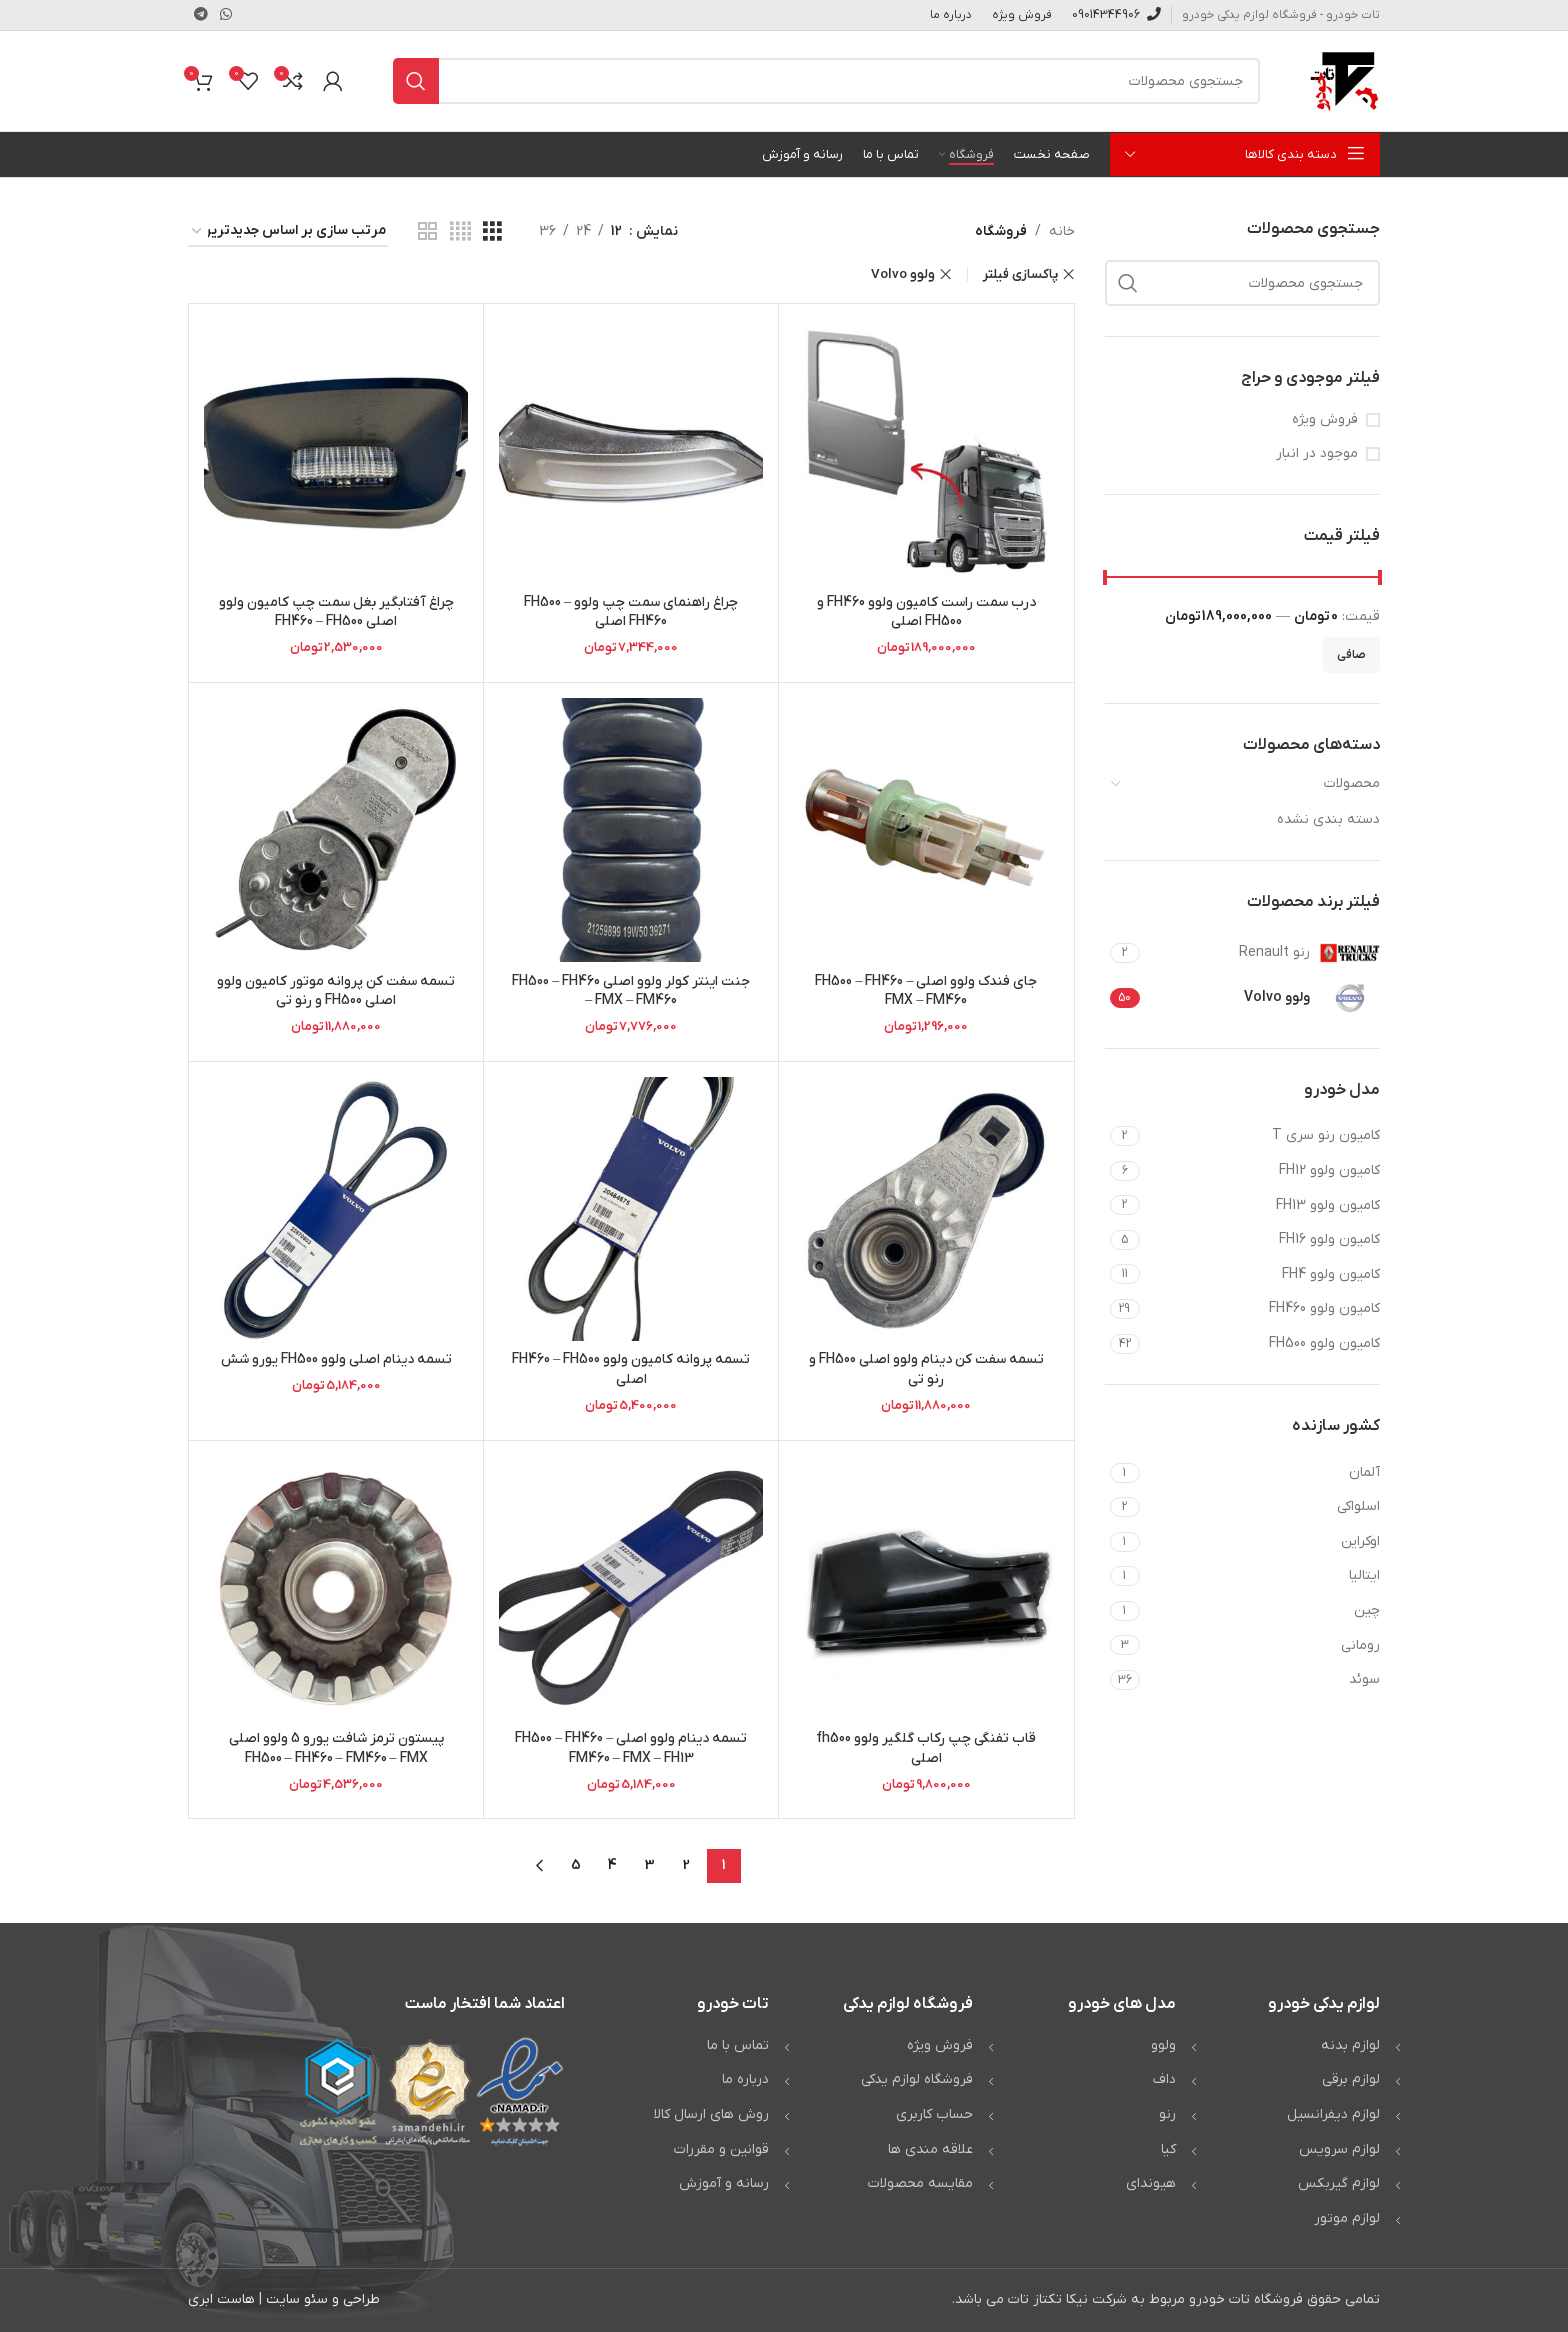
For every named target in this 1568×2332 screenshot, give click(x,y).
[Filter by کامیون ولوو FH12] (1263, 1171)
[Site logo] (1345, 80)
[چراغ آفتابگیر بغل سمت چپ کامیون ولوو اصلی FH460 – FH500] (336, 451)
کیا (1168, 2149)
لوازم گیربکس (1339, 2183)
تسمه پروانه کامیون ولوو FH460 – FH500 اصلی (631, 1369)
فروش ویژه (1325, 419)
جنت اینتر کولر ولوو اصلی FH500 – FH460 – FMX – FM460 (631, 991)
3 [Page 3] (649, 1865)
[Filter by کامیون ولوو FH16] (1263, 1240)
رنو (1167, 2114)
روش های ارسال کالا (711, 2114)
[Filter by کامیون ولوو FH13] (1263, 1206)
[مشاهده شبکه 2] (427, 232)
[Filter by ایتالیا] (1263, 1576)
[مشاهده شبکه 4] (460, 232)
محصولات (1352, 783)
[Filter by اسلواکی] (1263, 1507)
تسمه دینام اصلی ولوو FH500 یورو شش (336, 1359)
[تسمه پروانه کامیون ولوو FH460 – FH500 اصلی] (631, 1209)
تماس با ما (738, 2045)
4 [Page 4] (612, 1865)
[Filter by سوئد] (1263, 1680)
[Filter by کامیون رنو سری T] (1263, 1136)
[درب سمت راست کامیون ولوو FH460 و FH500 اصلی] (926, 451)
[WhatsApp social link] (226, 15)
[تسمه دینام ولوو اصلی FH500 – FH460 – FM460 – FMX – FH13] (631, 1588)
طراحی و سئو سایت (323, 2299)
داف (1164, 2079)
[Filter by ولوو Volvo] (1263, 998)
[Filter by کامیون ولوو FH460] (1263, 1309)
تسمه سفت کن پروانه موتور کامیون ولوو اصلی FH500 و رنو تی (336, 991)
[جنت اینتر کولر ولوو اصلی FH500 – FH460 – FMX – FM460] (631, 830)
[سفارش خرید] (288, 232)
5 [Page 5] (576, 1865)
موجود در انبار (1317, 453)
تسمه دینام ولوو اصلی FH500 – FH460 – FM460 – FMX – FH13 (631, 1748)
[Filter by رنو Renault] (1263, 953)
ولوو (1163, 2045)
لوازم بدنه (1350, 2045)
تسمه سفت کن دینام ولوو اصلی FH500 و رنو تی (926, 1369)
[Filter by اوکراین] (1263, 1542)
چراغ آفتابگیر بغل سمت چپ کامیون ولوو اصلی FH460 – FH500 (336, 612)
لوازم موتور (1347, 2218)
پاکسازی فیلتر (1020, 274)
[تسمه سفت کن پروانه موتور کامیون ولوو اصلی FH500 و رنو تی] (336, 830)
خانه (1062, 231)
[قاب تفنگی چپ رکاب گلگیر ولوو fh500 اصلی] (926, 1588)
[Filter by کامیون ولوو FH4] (1263, 1275)
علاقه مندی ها (930, 2149)
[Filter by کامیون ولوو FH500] (1263, 1344)
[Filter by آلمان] (1263, 1473)
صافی (1351, 655)
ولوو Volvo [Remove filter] (903, 274)
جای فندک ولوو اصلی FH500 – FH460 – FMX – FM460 (926, 991)
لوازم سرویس (1339, 2149)
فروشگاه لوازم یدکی (917, 2079)
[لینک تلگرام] (201, 15)
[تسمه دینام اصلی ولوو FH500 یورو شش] (336, 1209)
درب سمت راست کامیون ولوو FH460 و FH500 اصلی (926, 612)
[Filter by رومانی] (1263, 1646)
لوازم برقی (1351, 2079)
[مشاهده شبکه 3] (492, 232)
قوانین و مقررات (721, 2149)
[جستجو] (826, 81)
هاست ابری (221, 2299)
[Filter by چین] (1263, 1611)
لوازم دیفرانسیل (1333, 2114)
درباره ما (745, 2079)
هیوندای (1151, 2183)
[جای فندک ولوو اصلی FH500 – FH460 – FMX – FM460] (926, 830)
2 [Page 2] (686, 1865)
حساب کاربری (934, 2114)
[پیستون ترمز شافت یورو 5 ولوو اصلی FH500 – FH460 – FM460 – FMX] (336, 1588)
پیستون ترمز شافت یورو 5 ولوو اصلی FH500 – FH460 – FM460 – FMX (336, 1748)
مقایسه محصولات (920, 2183)
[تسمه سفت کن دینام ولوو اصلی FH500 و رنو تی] (926, 1209)
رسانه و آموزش (724, 2183)
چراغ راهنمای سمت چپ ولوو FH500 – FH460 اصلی (631, 612)
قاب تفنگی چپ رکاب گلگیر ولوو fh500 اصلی (926, 1748)
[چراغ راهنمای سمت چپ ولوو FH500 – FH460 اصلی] (631, 451)
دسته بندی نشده (1328, 819)
